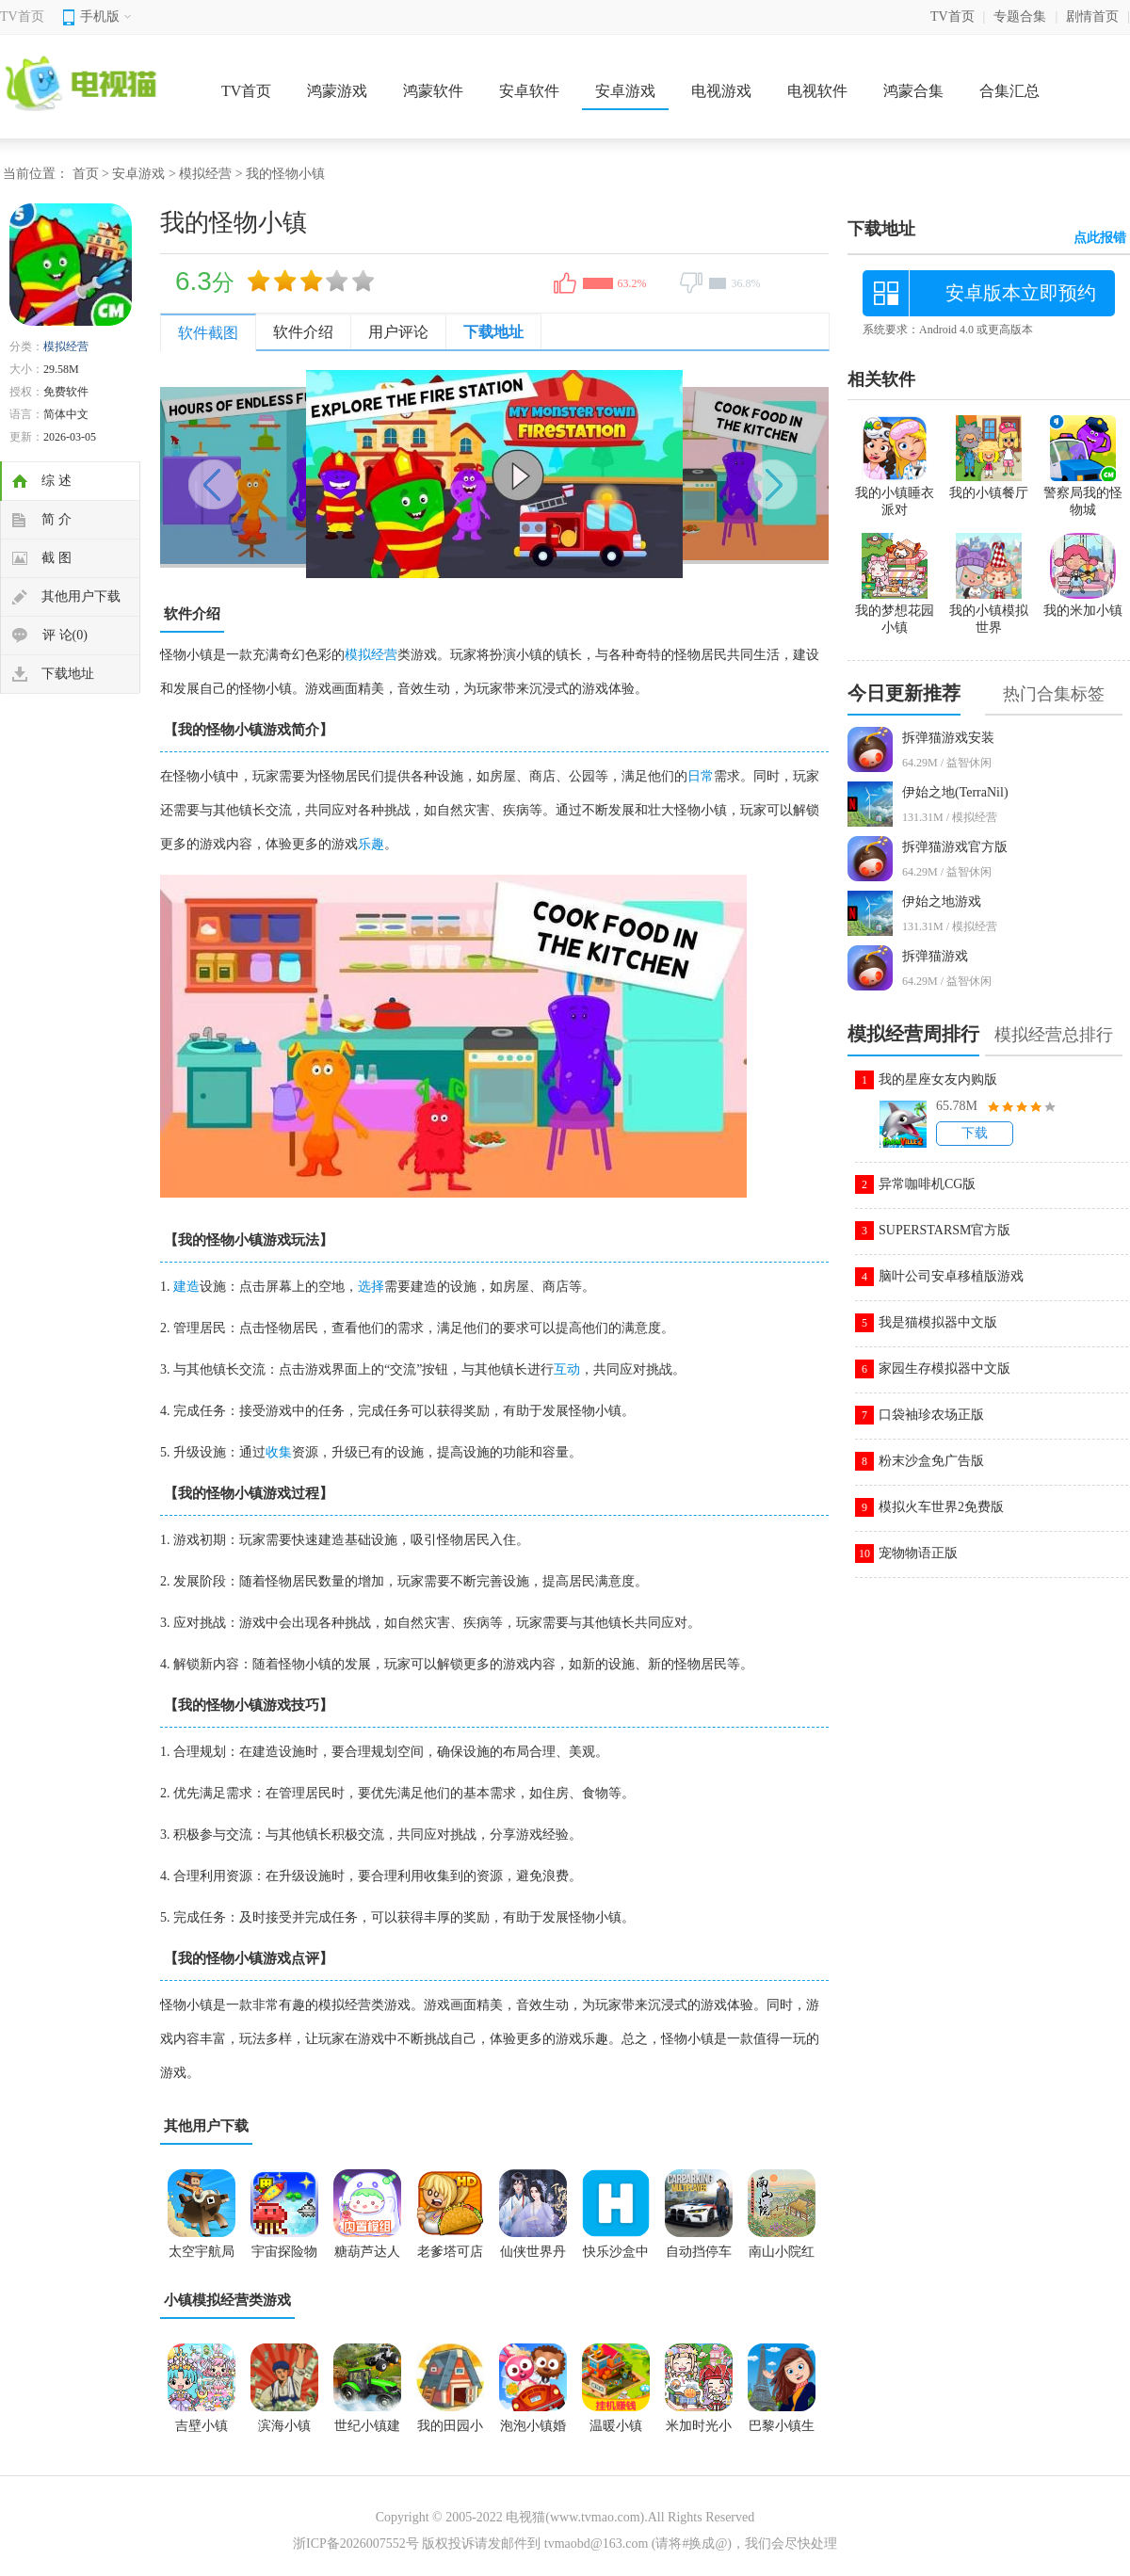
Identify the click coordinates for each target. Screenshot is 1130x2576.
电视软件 (817, 91)
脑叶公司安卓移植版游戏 (951, 1276)
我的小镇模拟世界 (988, 611)
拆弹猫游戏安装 (948, 738)
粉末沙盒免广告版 (931, 1461)
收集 (279, 1452)
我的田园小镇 (450, 2432)
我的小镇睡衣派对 (894, 493)
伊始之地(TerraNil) (955, 792)
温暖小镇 (615, 2426)
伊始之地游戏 (941, 901)
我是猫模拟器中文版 (938, 1322)
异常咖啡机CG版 (927, 1184)
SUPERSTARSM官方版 (944, 1230)
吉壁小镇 (201, 2426)
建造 (186, 1287)
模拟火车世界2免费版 (941, 1507)
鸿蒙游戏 (337, 91)
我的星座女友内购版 (938, 1079)
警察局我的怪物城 (1082, 493)
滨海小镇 (284, 2426)
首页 (86, 174)
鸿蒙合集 (913, 91)
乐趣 (371, 844)
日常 (700, 776)
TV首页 (22, 16)
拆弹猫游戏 (935, 956)
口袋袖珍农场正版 (931, 1415)
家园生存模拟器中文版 (944, 1368)
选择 (371, 1287)
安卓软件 (529, 91)
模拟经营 (205, 174)
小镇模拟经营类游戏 (227, 2300)
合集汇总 (1009, 91)
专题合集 (1019, 16)
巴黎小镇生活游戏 (782, 2432)
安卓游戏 (625, 91)
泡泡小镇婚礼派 (533, 2432)
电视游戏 (721, 91)
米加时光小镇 (699, 2432)
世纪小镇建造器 (367, 2432)
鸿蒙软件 (433, 91)
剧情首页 (1092, 16)
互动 (567, 1369)
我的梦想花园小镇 (894, 611)
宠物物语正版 (918, 1553)
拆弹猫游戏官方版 (955, 847)
